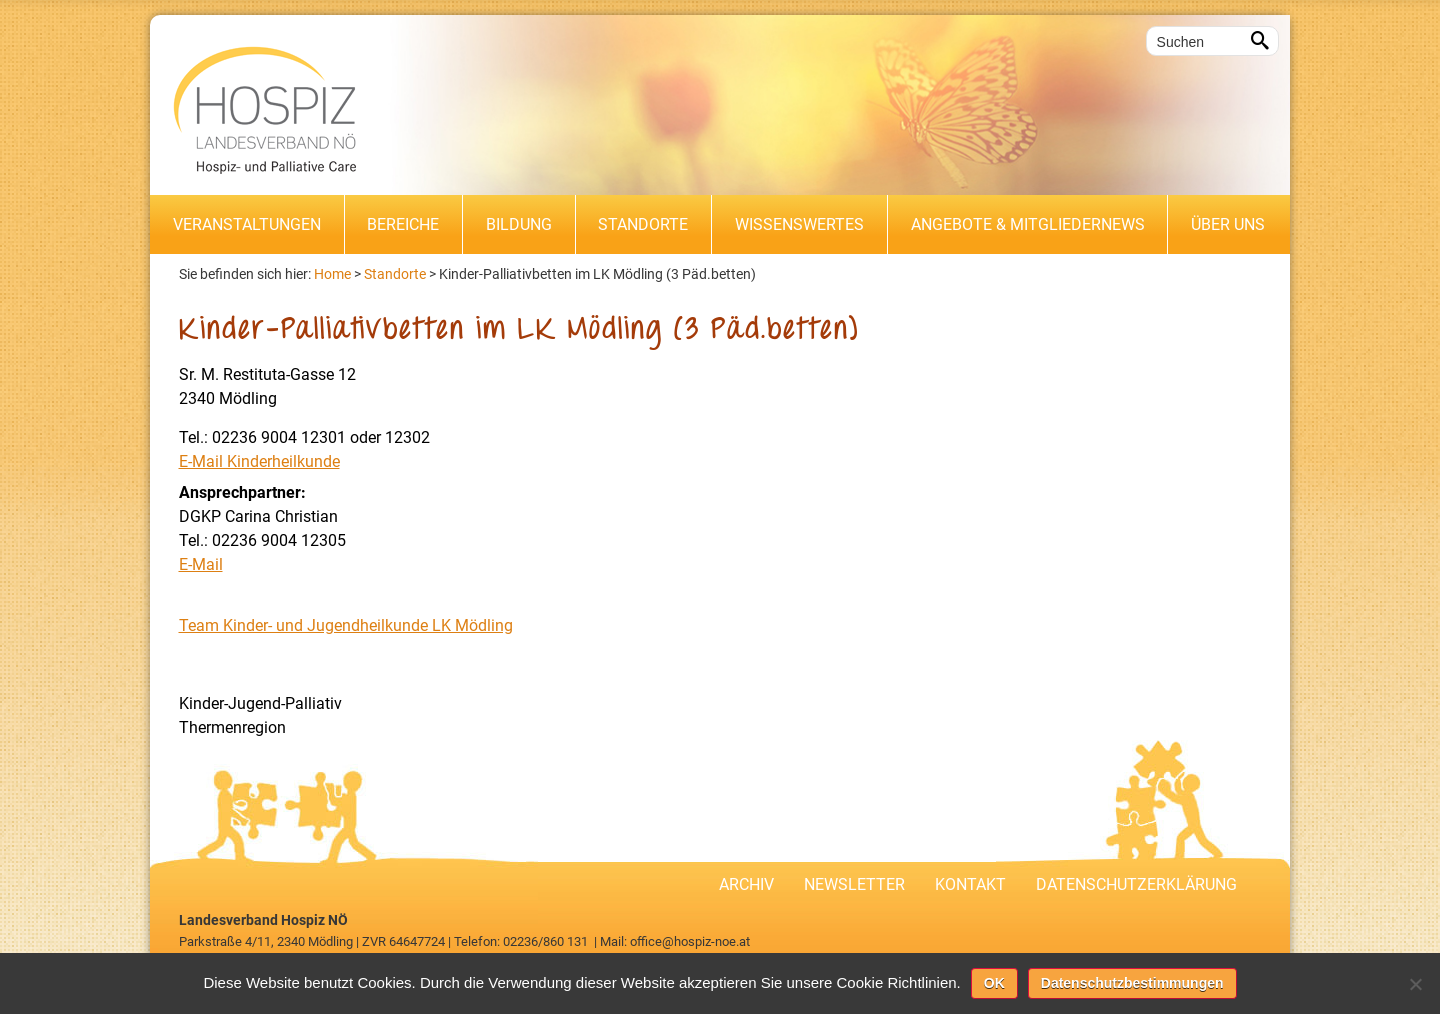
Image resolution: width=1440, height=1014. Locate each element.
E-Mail (201, 564)
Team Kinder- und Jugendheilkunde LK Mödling (346, 625)
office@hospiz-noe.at (690, 941)
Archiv (746, 884)
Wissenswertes (799, 224)
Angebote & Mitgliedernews (1028, 224)
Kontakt (970, 884)
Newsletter (854, 884)
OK (994, 983)
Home (332, 274)
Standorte (643, 224)
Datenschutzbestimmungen (1132, 983)
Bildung (519, 224)
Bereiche (403, 224)
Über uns (1228, 224)
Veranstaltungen (247, 224)
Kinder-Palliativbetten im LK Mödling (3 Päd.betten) (597, 274)
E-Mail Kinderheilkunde (259, 461)
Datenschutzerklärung (1136, 884)
